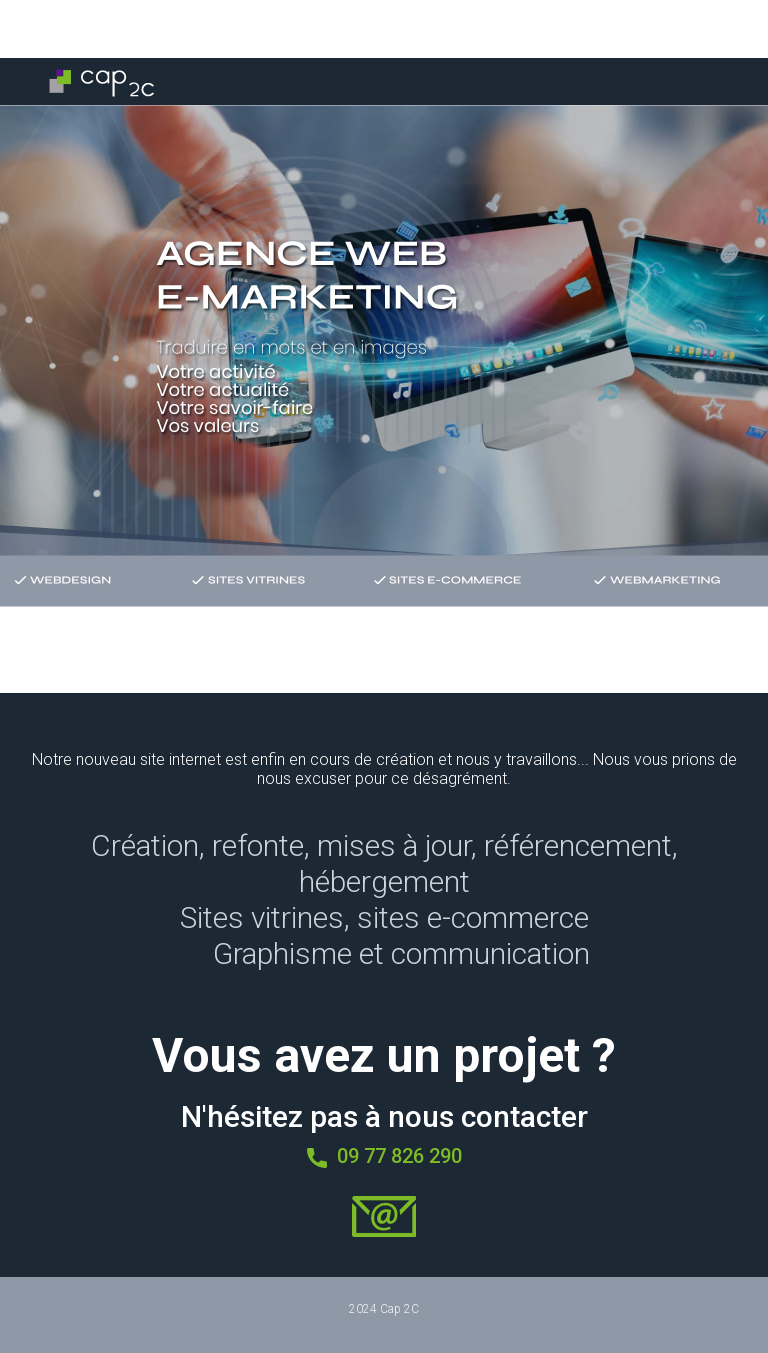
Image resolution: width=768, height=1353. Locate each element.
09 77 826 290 (384, 1157)
